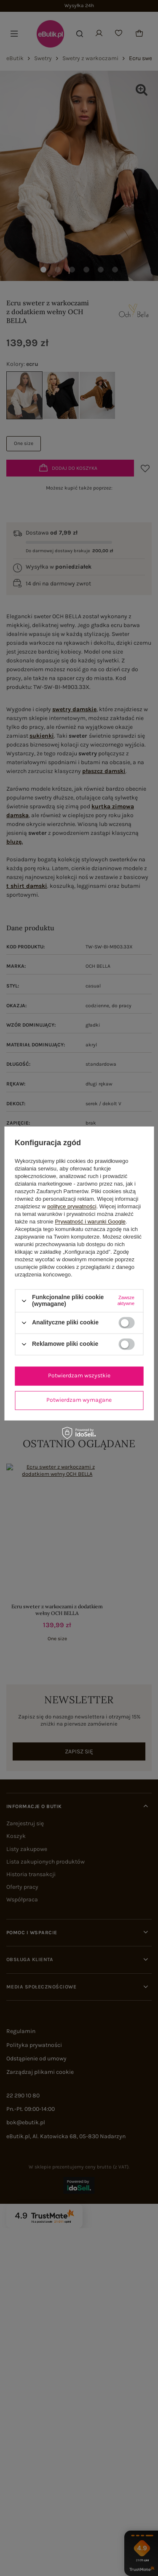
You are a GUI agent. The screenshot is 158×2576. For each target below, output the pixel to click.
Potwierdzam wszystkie (79, 1375)
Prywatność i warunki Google (90, 1222)
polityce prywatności (71, 1207)
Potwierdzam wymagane (79, 1399)
